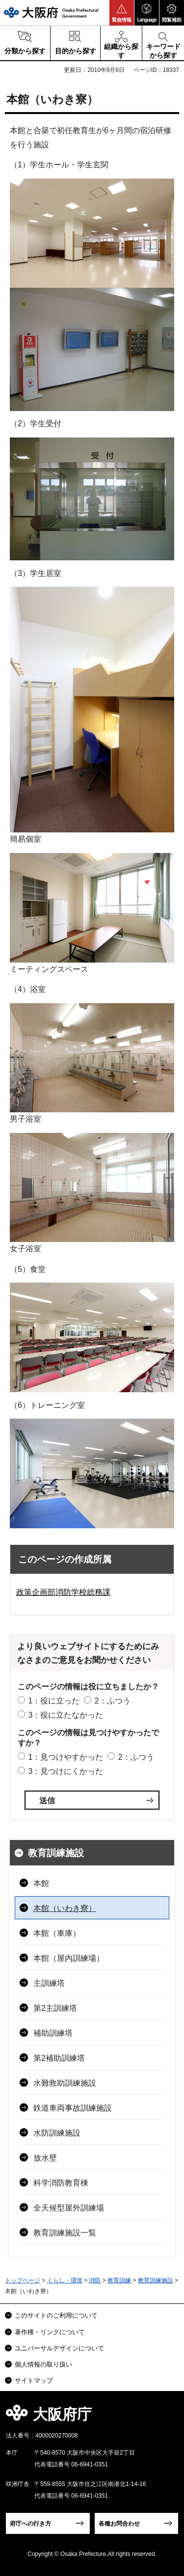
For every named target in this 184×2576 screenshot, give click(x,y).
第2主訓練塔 (55, 2008)
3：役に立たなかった (65, 1715)
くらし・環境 (64, 2280)
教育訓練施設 (56, 1853)
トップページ (22, 2280)
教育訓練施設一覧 (64, 2233)
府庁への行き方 (30, 2523)
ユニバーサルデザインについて (59, 2348)
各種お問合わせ (119, 2523)
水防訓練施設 (56, 2133)
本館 (41, 1883)
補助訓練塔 (53, 2033)
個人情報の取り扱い (43, 2364)
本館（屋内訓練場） (68, 1958)
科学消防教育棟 (60, 2183)
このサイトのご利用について (56, 2315)
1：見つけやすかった (65, 1757)
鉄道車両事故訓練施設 (72, 2108)
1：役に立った (53, 1701)
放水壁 (45, 2158)
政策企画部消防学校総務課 (63, 1592)
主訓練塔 (49, 1983)
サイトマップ (34, 2380)
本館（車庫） (56, 1933)
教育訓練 (119, 2280)
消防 (95, 2280)
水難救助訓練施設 (64, 2083)
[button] (121, 12)
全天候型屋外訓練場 (68, 2208)
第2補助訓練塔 (59, 2058)
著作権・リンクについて (50, 2332)
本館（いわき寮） (64, 1908)
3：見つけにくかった (65, 1771)
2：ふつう (113, 1701)
